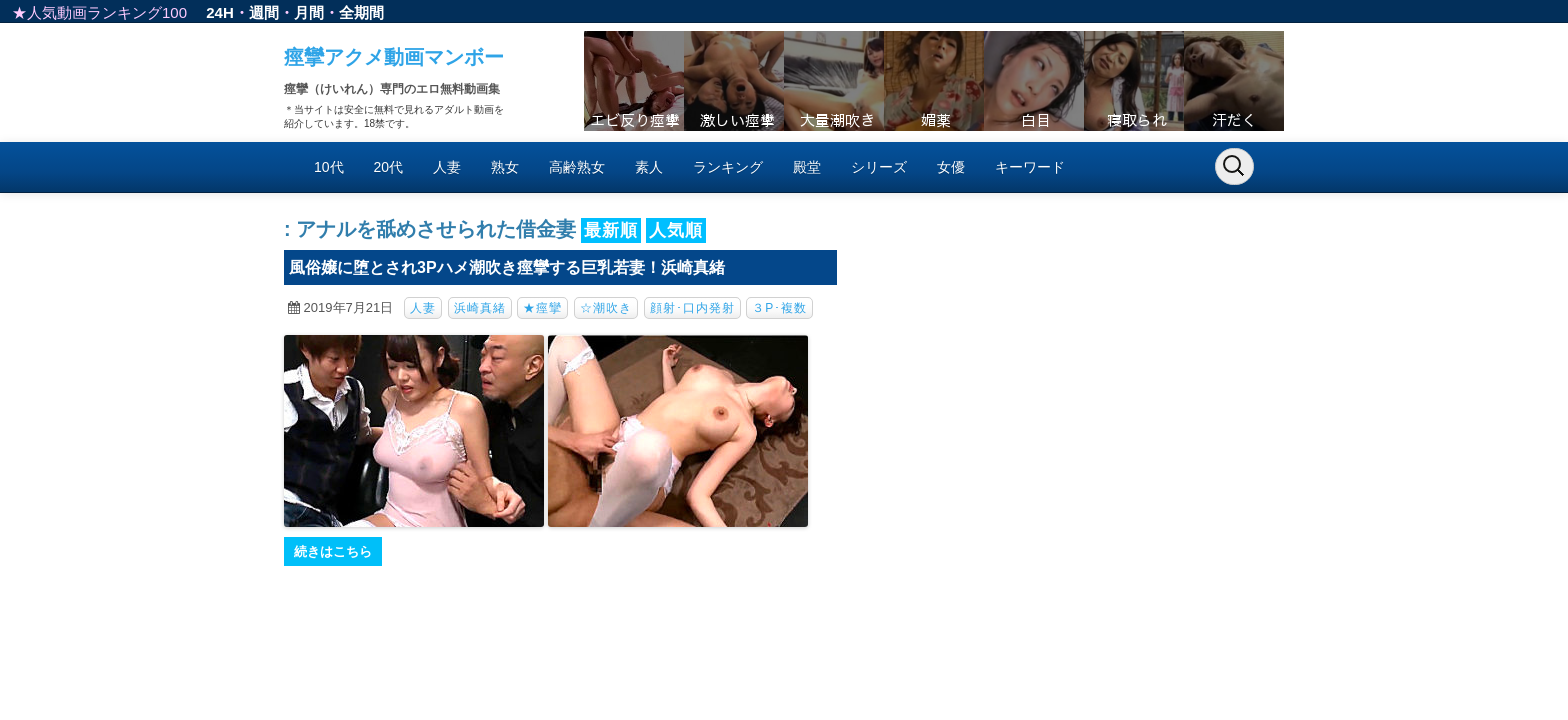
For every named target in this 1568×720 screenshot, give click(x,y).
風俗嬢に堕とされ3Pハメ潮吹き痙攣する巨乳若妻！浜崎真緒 (507, 267)
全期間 (361, 12)
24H (220, 12)
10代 (329, 167)
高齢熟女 (577, 167)
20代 (389, 167)
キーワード (1030, 167)
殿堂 (807, 167)
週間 (264, 12)
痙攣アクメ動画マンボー (394, 57)
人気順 (676, 230)
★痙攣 (542, 308)
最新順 (611, 230)
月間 (309, 12)
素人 (649, 167)
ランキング (728, 167)
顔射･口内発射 (692, 308)
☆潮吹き (606, 308)
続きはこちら (333, 551)
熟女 (505, 167)
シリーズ (879, 167)
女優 (951, 167)
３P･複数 (779, 308)
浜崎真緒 (480, 308)
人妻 (447, 167)
